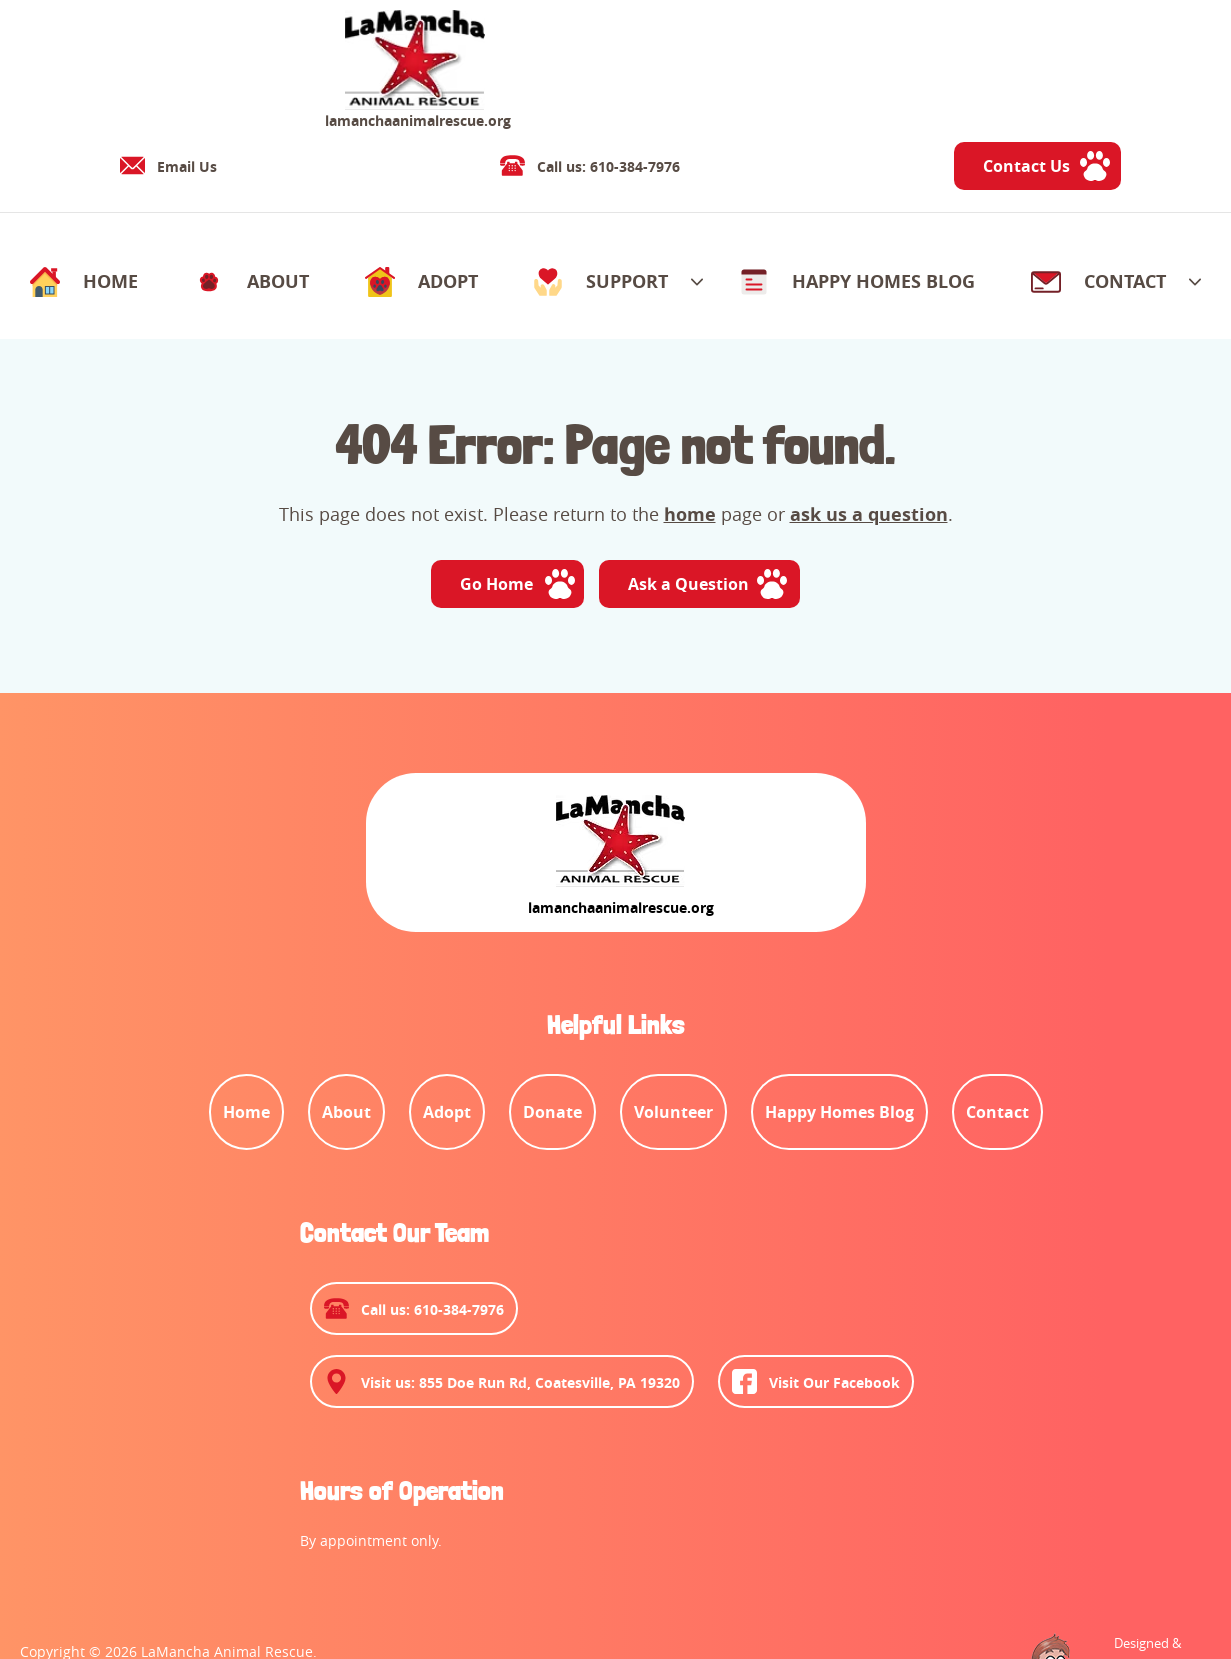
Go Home (494, 518)
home (690, 446)
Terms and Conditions (95, 1579)
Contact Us (1128, 66)
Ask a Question (691, 518)
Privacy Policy (234, 1579)
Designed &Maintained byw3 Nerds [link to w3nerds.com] (1138, 1561)
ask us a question (869, 446)
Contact (325, 1579)
